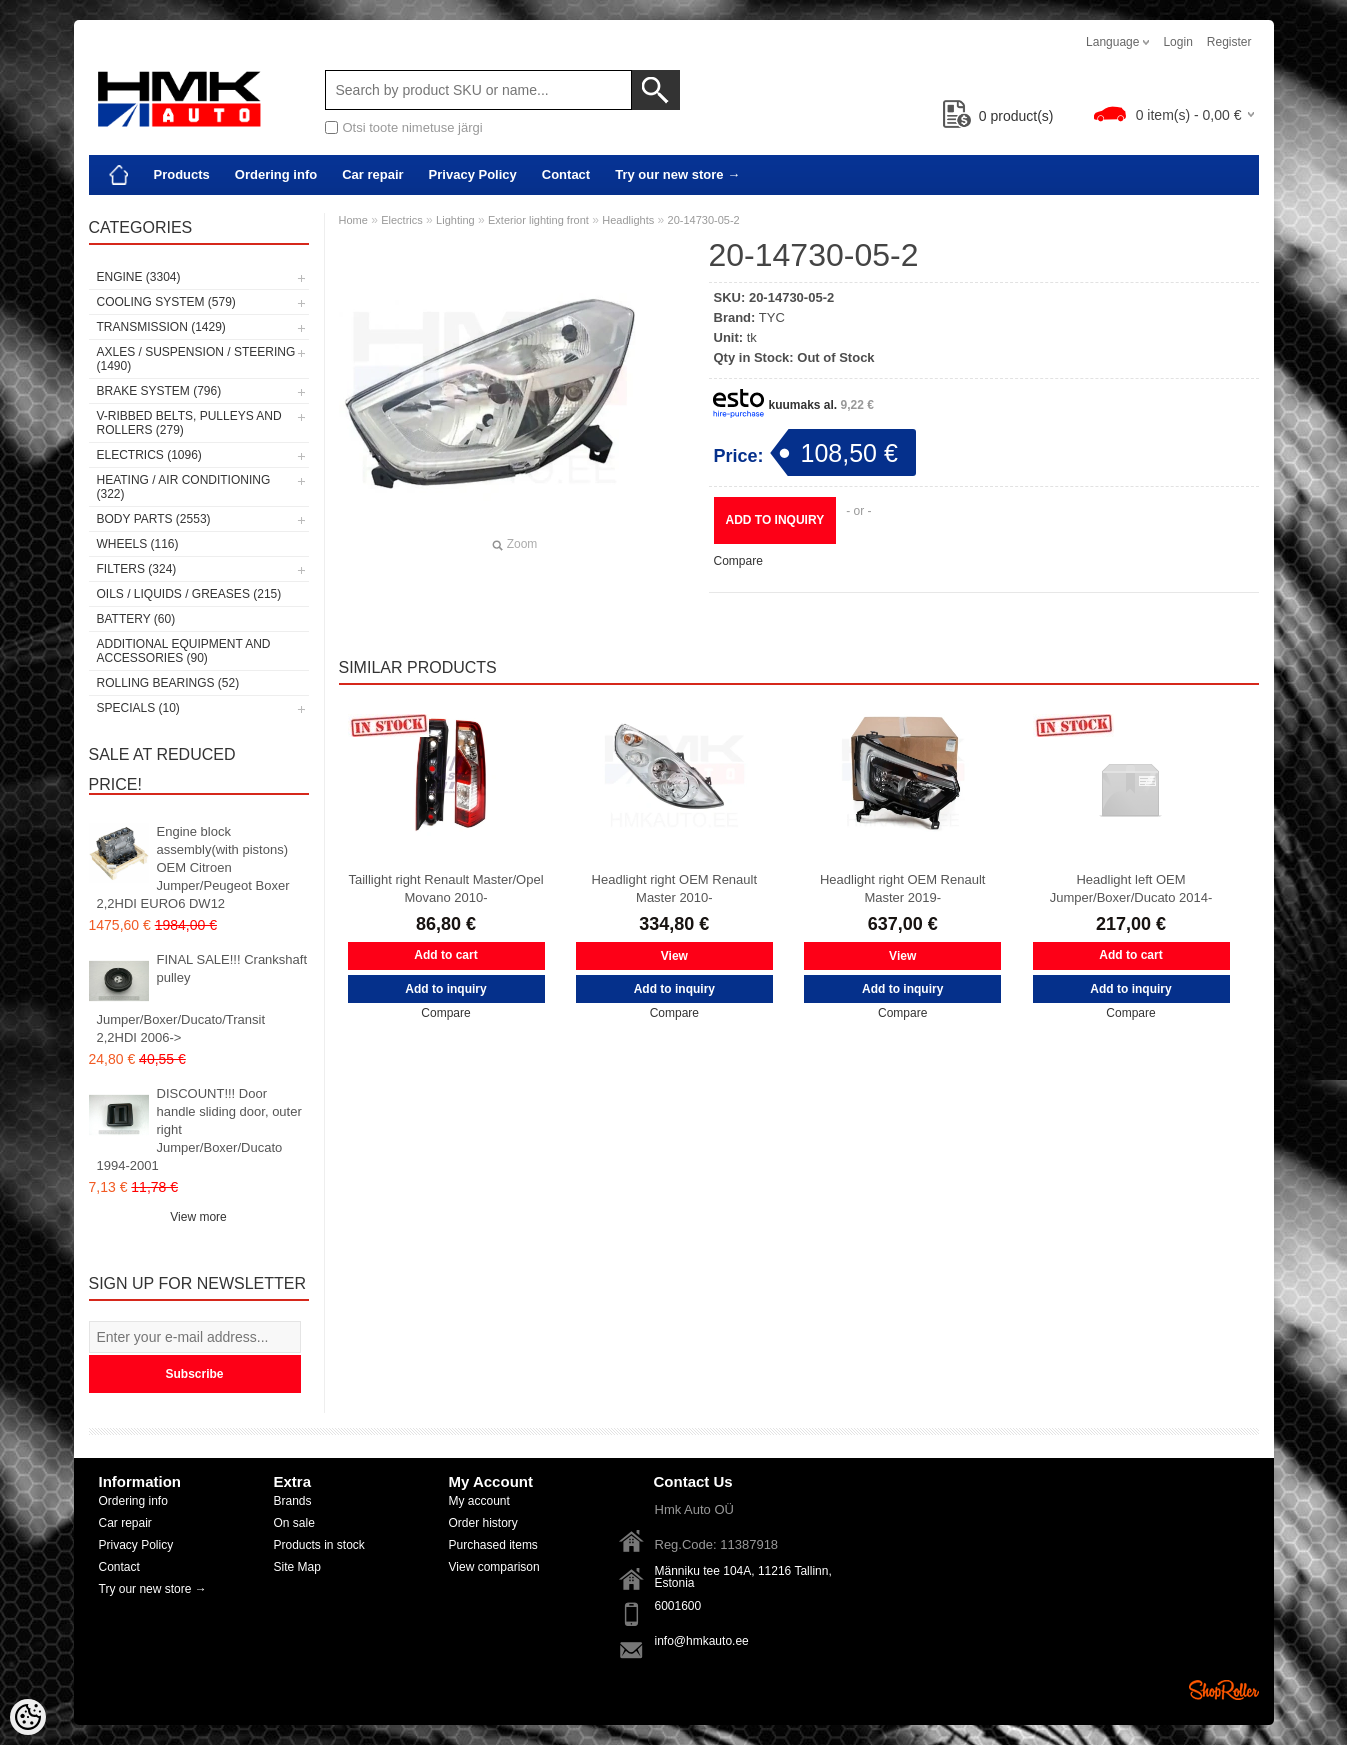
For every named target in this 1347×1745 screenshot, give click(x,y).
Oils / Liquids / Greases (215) (189, 594)
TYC (772, 317)
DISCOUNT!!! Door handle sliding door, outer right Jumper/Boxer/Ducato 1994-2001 (199, 1129)
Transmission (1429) (161, 327)
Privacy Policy (473, 174)
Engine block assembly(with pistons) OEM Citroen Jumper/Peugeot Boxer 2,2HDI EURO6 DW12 (193, 867)
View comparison (494, 1567)
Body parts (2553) (154, 519)
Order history (483, 1523)
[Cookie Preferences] (28, 1717)
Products (182, 174)
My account (479, 1501)
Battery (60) (136, 619)
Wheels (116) (138, 544)
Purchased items (493, 1545)
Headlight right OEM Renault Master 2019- (902, 888)
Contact (566, 174)
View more (198, 1217)
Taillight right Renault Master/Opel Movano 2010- (445, 888)
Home (353, 220)
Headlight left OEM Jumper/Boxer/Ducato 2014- (1131, 888)
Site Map (297, 1567)
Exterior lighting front (538, 220)
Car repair (372, 174)
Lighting (455, 220)
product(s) (998, 116)
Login (1177, 42)
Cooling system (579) (166, 302)
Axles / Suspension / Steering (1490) (196, 359)
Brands (293, 1501)
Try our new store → (677, 174)
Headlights (628, 220)
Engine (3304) (139, 277)
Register (1229, 42)
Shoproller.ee (1224, 1690)
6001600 (678, 1606)
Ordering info (276, 174)
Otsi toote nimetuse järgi (413, 127)
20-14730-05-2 (704, 220)
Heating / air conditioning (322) (184, 487)
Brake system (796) (159, 391)
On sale (294, 1523)
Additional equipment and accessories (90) (184, 651)
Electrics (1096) (149, 455)
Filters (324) (137, 569)
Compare (738, 561)
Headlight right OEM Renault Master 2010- (674, 888)
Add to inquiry (775, 520)
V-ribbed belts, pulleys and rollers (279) (189, 423)
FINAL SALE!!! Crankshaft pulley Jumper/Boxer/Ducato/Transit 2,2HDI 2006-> (202, 998)
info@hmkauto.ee (702, 1641)
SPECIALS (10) (138, 708)
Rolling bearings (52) (168, 683)
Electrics (402, 220)
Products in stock (319, 1545)
